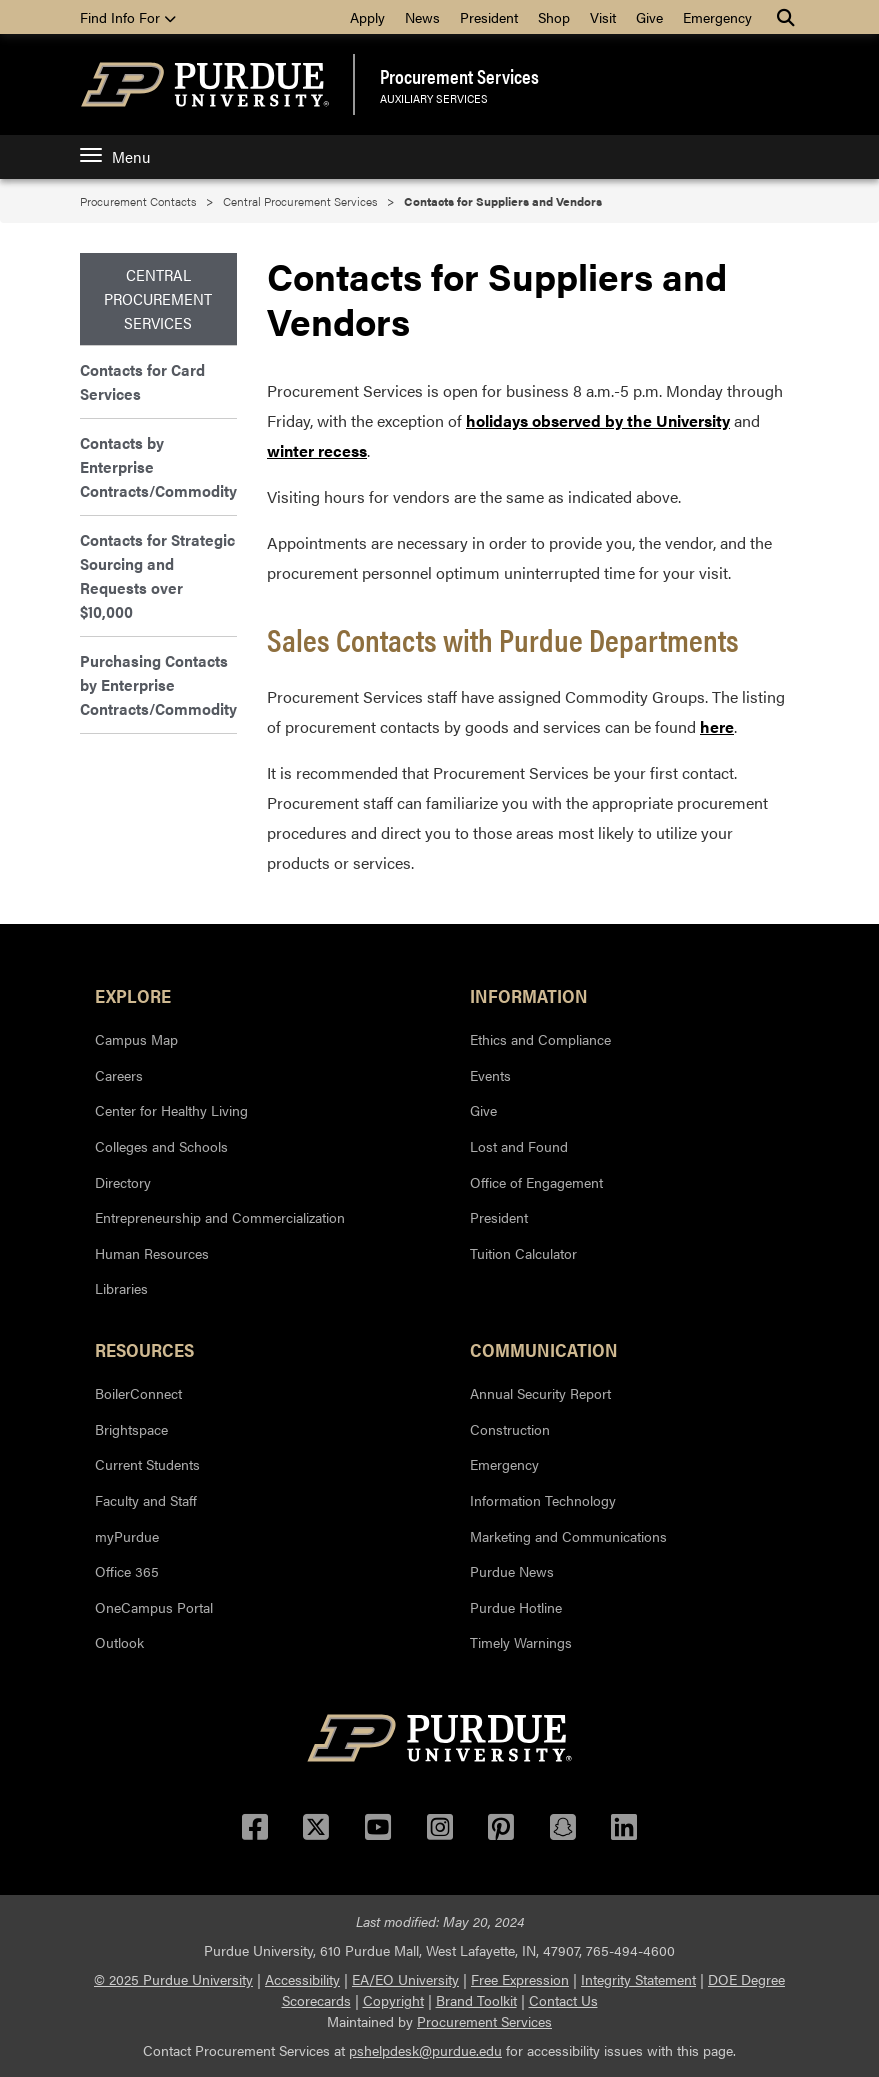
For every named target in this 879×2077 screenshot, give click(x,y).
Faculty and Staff (146, 1500)
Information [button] (529, 995)
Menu (115, 156)
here (717, 726)
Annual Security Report (540, 1393)
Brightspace (131, 1429)
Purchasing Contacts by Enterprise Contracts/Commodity (158, 684)
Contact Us (563, 2000)
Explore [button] (133, 995)
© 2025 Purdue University (173, 1979)
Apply (367, 17)
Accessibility (302, 1979)
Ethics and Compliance (540, 1039)
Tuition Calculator (523, 1253)
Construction (510, 1429)
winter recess (317, 450)
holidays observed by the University (598, 420)
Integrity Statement (638, 1979)
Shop (554, 17)
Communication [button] (544, 1349)
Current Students (147, 1464)
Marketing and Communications (568, 1536)
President (489, 17)
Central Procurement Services (300, 201)
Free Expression (520, 1979)
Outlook (119, 1642)
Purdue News (512, 1571)
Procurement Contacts (138, 201)
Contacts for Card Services (142, 381)
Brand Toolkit (476, 2000)
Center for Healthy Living (171, 1110)
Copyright (393, 2000)
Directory (123, 1182)
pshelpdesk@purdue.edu (425, 2050)
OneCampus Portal (154, 1607)
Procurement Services (459, 76)
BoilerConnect (138, 1393)
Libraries (121, 1288)
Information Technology (543, 1500)
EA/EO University (405, 1979)
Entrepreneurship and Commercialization (220, 1217)
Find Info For (128, 17)
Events (490, 1075)
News (422, 17)
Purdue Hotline (516, 1607)
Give (649, 17)
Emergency (717, 17)
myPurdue (127, 1536)
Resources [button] (144, 1349)
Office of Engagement (536, 1182)
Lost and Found (519, 1146)
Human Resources (152, 1253)
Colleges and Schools (161, 1146)
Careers (119, 1075)
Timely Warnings (521, 1642)
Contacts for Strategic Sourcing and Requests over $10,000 (157, 575)
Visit (603, 17)
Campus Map (136, 1039)
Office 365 (127, 1571)
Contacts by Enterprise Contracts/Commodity (158, 466)
